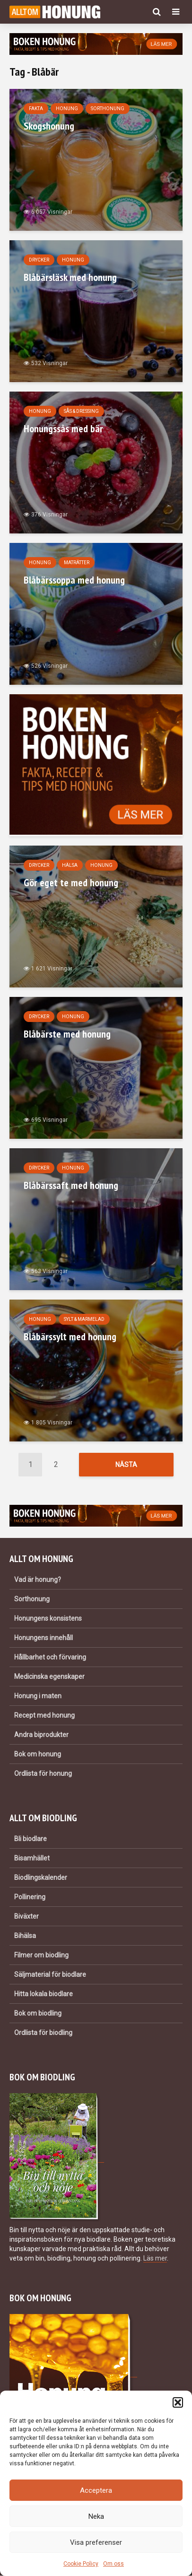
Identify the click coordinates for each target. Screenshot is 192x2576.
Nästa (126, 1464)
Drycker (39, 259)
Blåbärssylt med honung (70, 1336)
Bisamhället (32, 1858)
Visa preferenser (96, 2542)
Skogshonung (49, 125)
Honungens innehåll (43, 1638)
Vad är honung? (37, 1580)
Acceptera (96, 2490)
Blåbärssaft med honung (71, 1185)
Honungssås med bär (63, 428)
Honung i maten (37, 1696)
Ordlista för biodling (43, 2033)
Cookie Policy (80, 2563)
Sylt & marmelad (84, 1319)
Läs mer (155, 2258)
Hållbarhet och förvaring (50, 1657)
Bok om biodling (37, 2013)
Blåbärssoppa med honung (74, 579)
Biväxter (26, 1917)
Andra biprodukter (41, 1735)
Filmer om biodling (41, 1955)
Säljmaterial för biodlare (50, 1975)
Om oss (113, 2563)
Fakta (36, 108)
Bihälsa (25, 1936)
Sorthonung (107, 108)
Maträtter (76, 562)
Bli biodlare (30, 1839)
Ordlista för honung (43, 1774)
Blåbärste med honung (67, 1033)
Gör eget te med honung (71, 882)
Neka (96, 2516)
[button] (178, 2402)
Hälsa (70, 865)
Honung (67, 108)
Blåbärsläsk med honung (70, 277)
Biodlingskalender (40, 1878)
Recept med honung (44, 1716)
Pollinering (29, 1897)
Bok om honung (37, 1754)
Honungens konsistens (48, 1619)
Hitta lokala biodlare (43, 1994)
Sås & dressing (81, 411)
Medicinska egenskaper (49, 1677)
